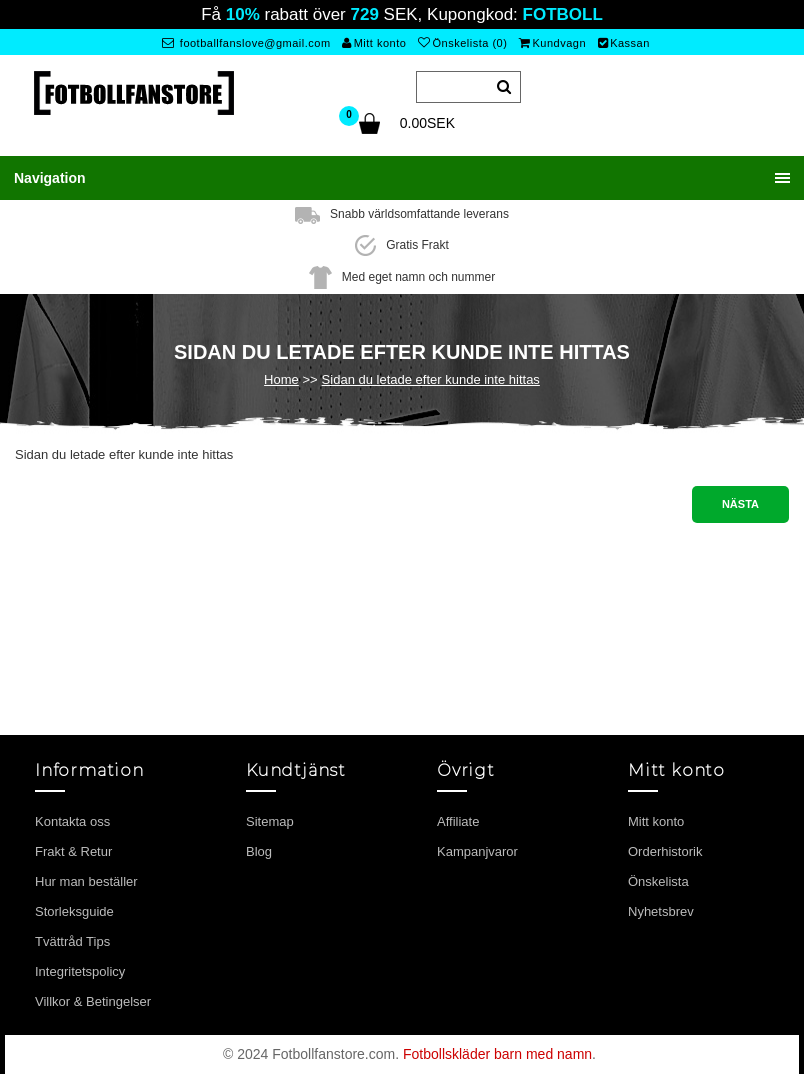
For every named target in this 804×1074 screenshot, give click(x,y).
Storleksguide (74, 911)
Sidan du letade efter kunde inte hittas (431, 379)
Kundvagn (552, 43)
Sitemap (270, 821)
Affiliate (458, 821)
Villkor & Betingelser (93, 1001)
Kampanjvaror (477, 851)
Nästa (740, 504)
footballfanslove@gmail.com (246, 43)
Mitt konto (374, 43)
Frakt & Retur (73, 851)
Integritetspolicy (80, 971)
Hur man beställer (86, 881)
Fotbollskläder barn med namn (497, 1054)
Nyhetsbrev (661, 911)
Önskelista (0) (462, 43)
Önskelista (658, 881)
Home (281, 379)
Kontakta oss (72, 821)
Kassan (624, 43)
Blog (259, 851)
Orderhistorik (665, 851)
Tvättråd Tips (72, 941)
